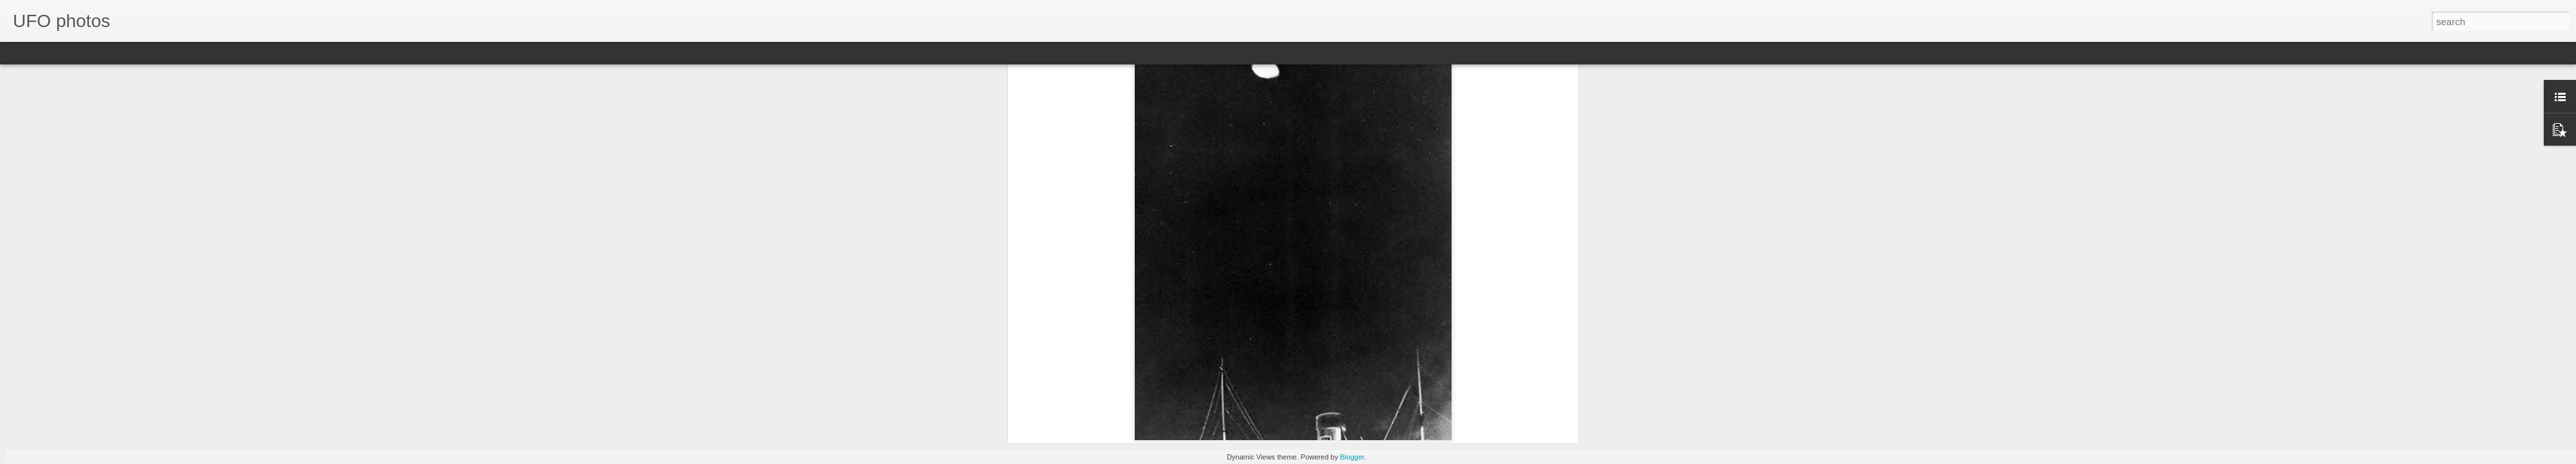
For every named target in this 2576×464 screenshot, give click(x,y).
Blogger (1352, 457)
